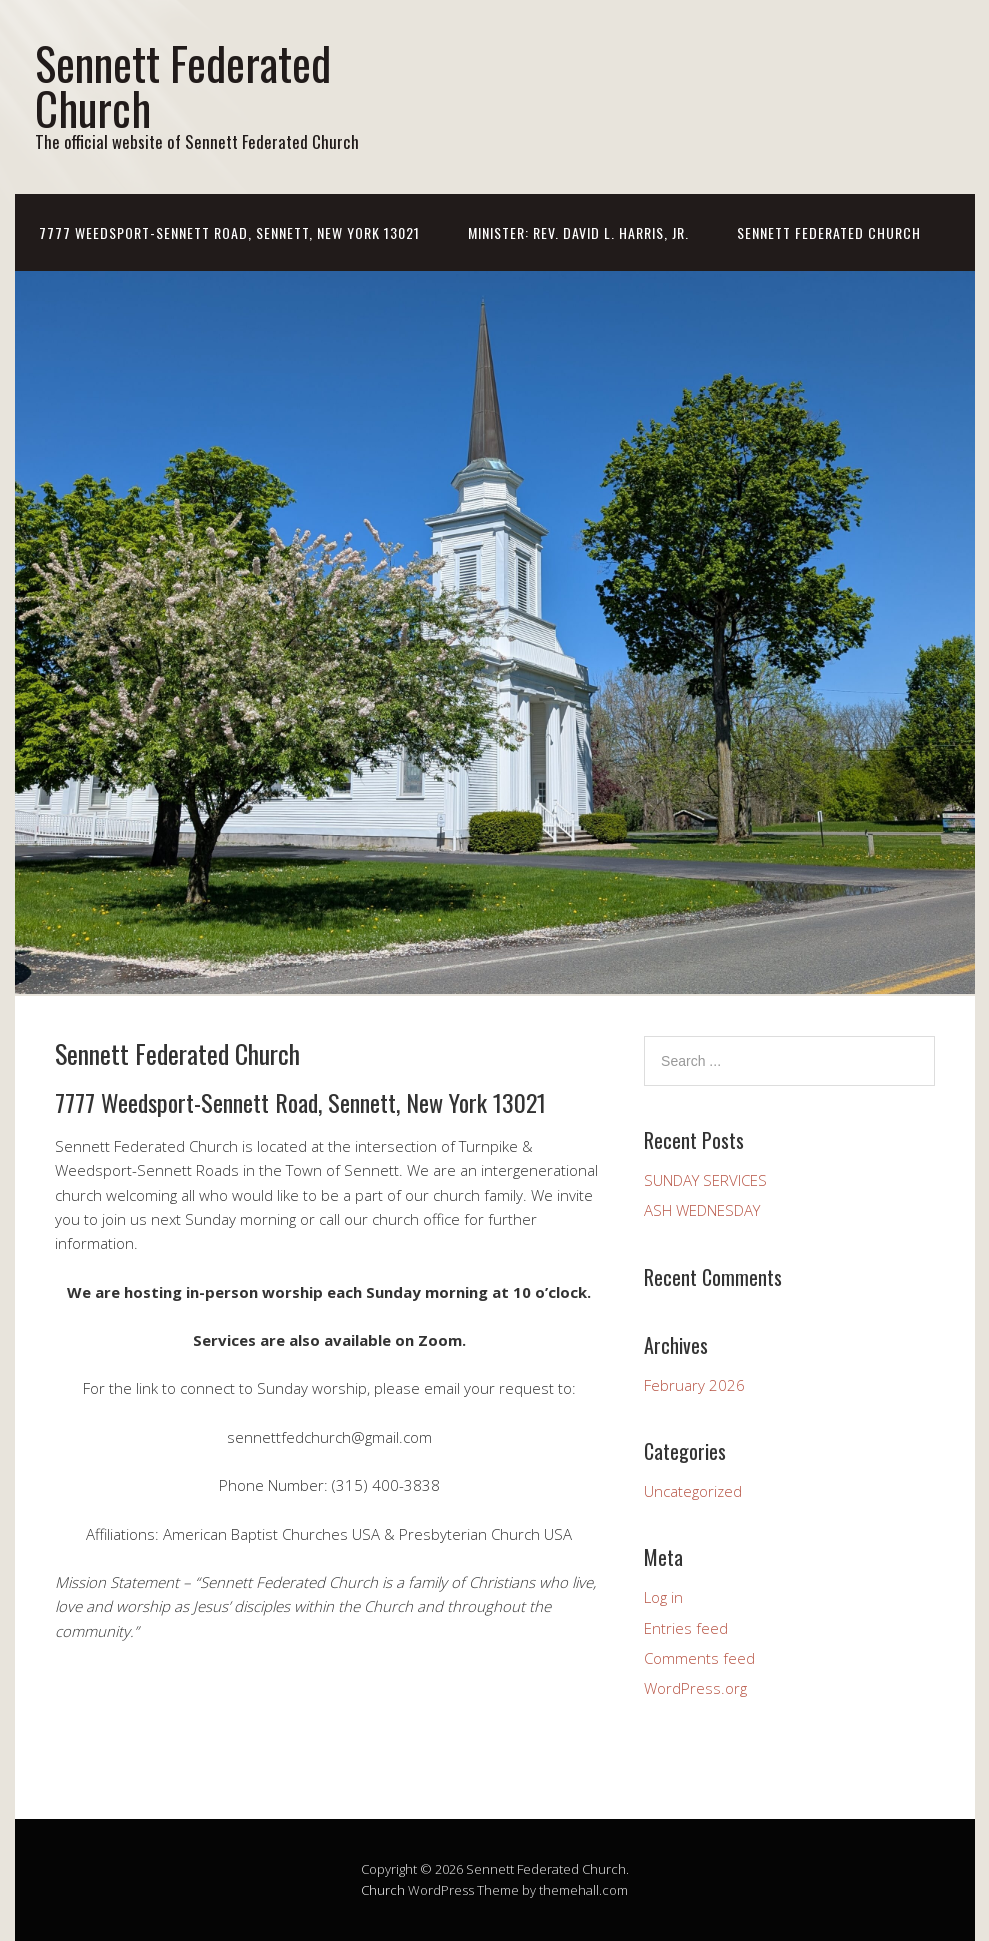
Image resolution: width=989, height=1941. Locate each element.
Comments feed (699, 1658)
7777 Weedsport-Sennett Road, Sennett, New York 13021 (229, 232)
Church (383, 1890)
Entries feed (686, 1628)
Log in (663, 1597)
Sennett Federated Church (183, 85)
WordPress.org (695, 1688)
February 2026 (694, 1385)
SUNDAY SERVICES (705, 1180)
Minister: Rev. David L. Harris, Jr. (578, 232)
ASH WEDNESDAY (702, 1210)
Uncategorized (693, 1491)
